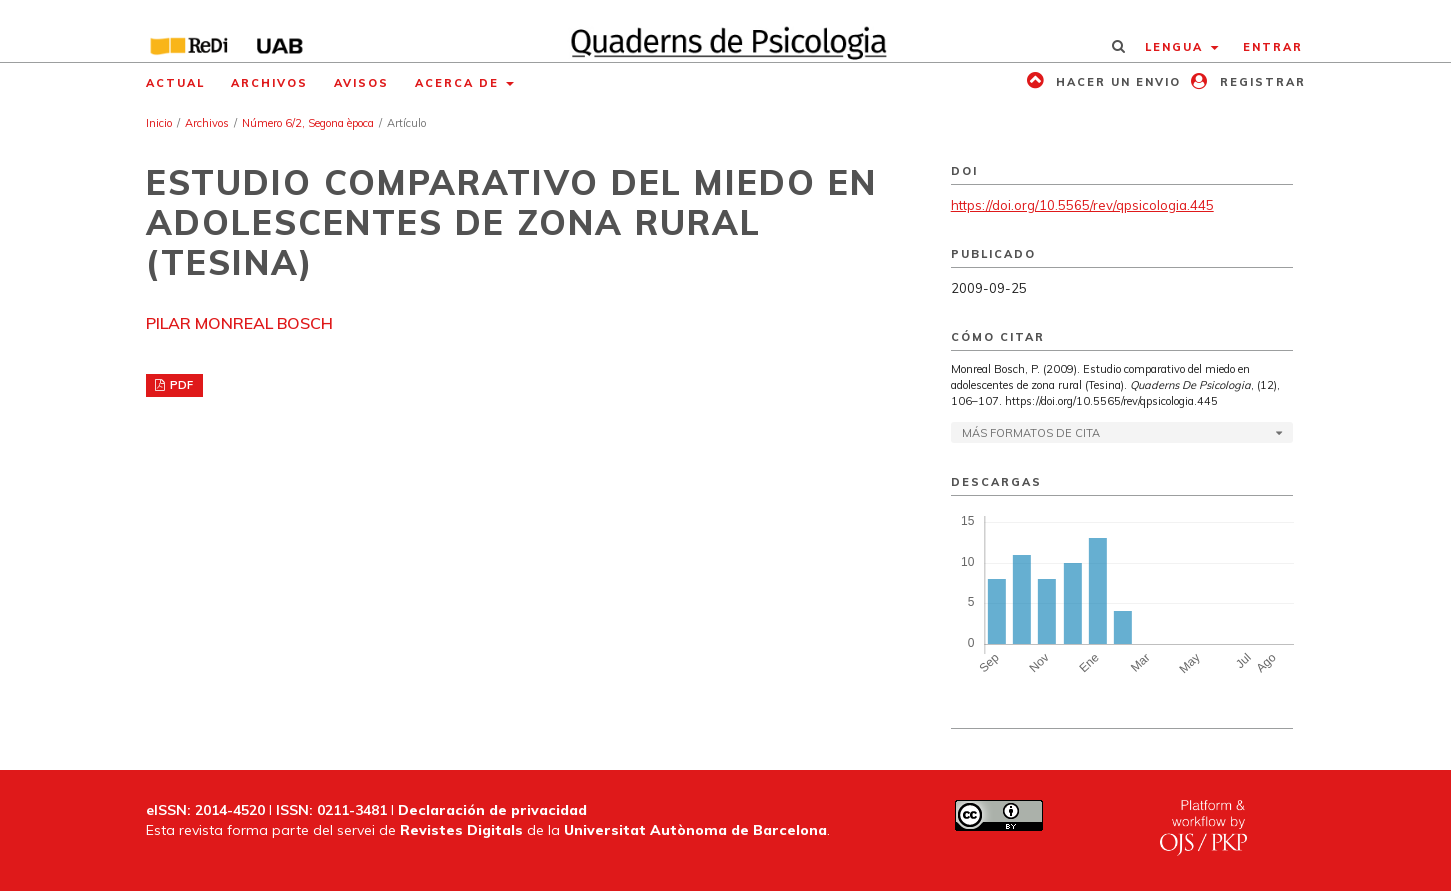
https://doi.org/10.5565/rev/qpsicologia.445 (1082, 205)
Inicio (159, 123)
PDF (180, 385)
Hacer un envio (1116, 82)
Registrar (1260, 82)
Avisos (361, 83)
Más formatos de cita (1031, 433)
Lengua (1176, 47)
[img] (725, 31)
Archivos (269, 83)
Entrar (1273, 47)
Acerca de (459, 83)
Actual (175, 83)
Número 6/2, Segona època (308, 123)
